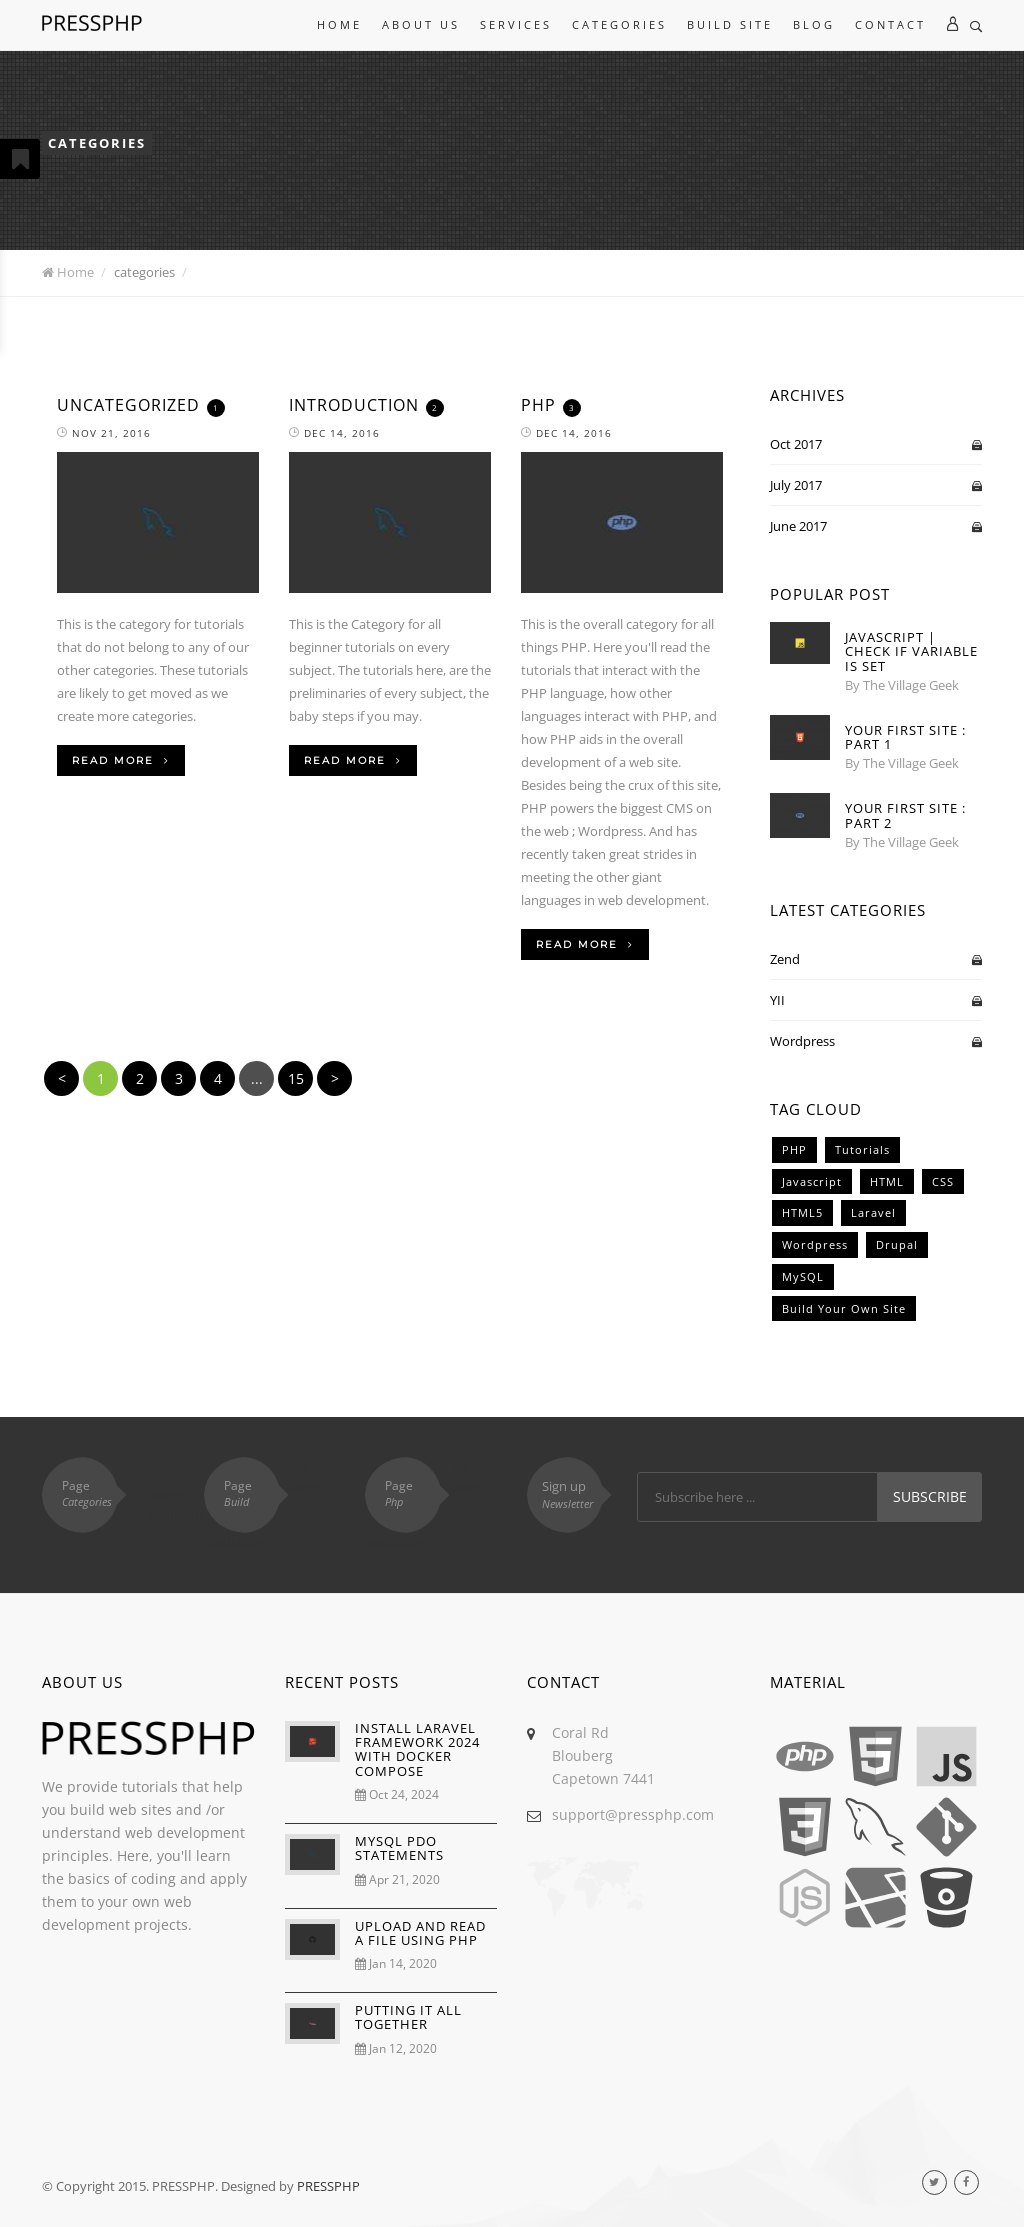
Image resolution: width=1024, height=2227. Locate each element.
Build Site (730, 24)
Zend (785, 959)
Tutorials (862, 1149)
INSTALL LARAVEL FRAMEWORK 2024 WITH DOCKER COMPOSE (417, 1749)
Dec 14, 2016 (334, 433)
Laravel (873, 1212)
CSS (943, 1181)
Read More (121, 760)
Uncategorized (128, 405)
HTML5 (802, 1212)
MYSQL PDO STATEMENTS (399, 1848)
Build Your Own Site (844, 1308)
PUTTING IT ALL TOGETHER (408, 2017)
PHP (538, 405)
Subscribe (930, 1496)
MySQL (803, 1276)
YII (777, 1000)
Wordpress (802, 1041)
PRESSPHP (328, 2186)
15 (296, 1078)
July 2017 (796, 485)
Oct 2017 (796, 444)
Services (516, 24)
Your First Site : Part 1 (905, 737)
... (257, 1078)
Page (94, 1493)
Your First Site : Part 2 (905, 815)
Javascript (812, 1181)
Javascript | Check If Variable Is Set (911, 651)
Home (339, 24)
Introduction (354, 405)
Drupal (897, 1244)
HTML (887, 1181)
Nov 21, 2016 (104, 433)
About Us (421, 24)
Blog (814, 24)
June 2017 (798, 526)
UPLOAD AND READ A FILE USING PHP (420, 1933)
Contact (890, 24)
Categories (619, 24)
